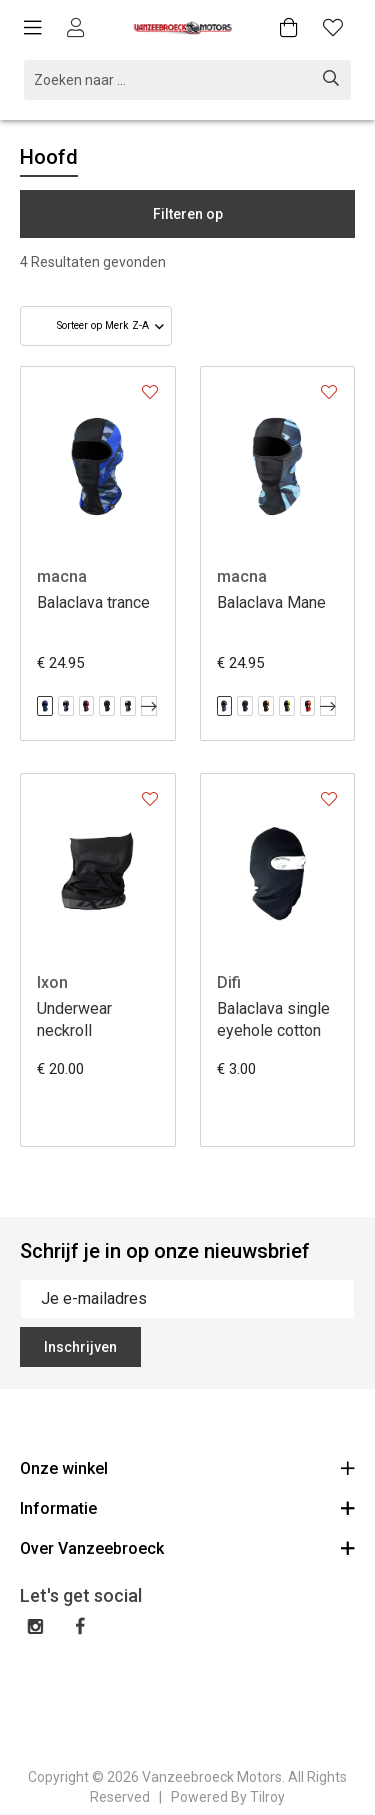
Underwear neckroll (74, 1019)
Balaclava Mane (271, 602)
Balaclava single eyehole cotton (273, 1019)
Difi (229, 982)
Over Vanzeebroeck (187, 1547)
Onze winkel (187, 1467)
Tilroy (267, 1797)
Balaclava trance (93, 602)
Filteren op (188, 214)
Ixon (52, 982)
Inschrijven (80, 1347)
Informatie (187, 1507)
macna (62, 576)
